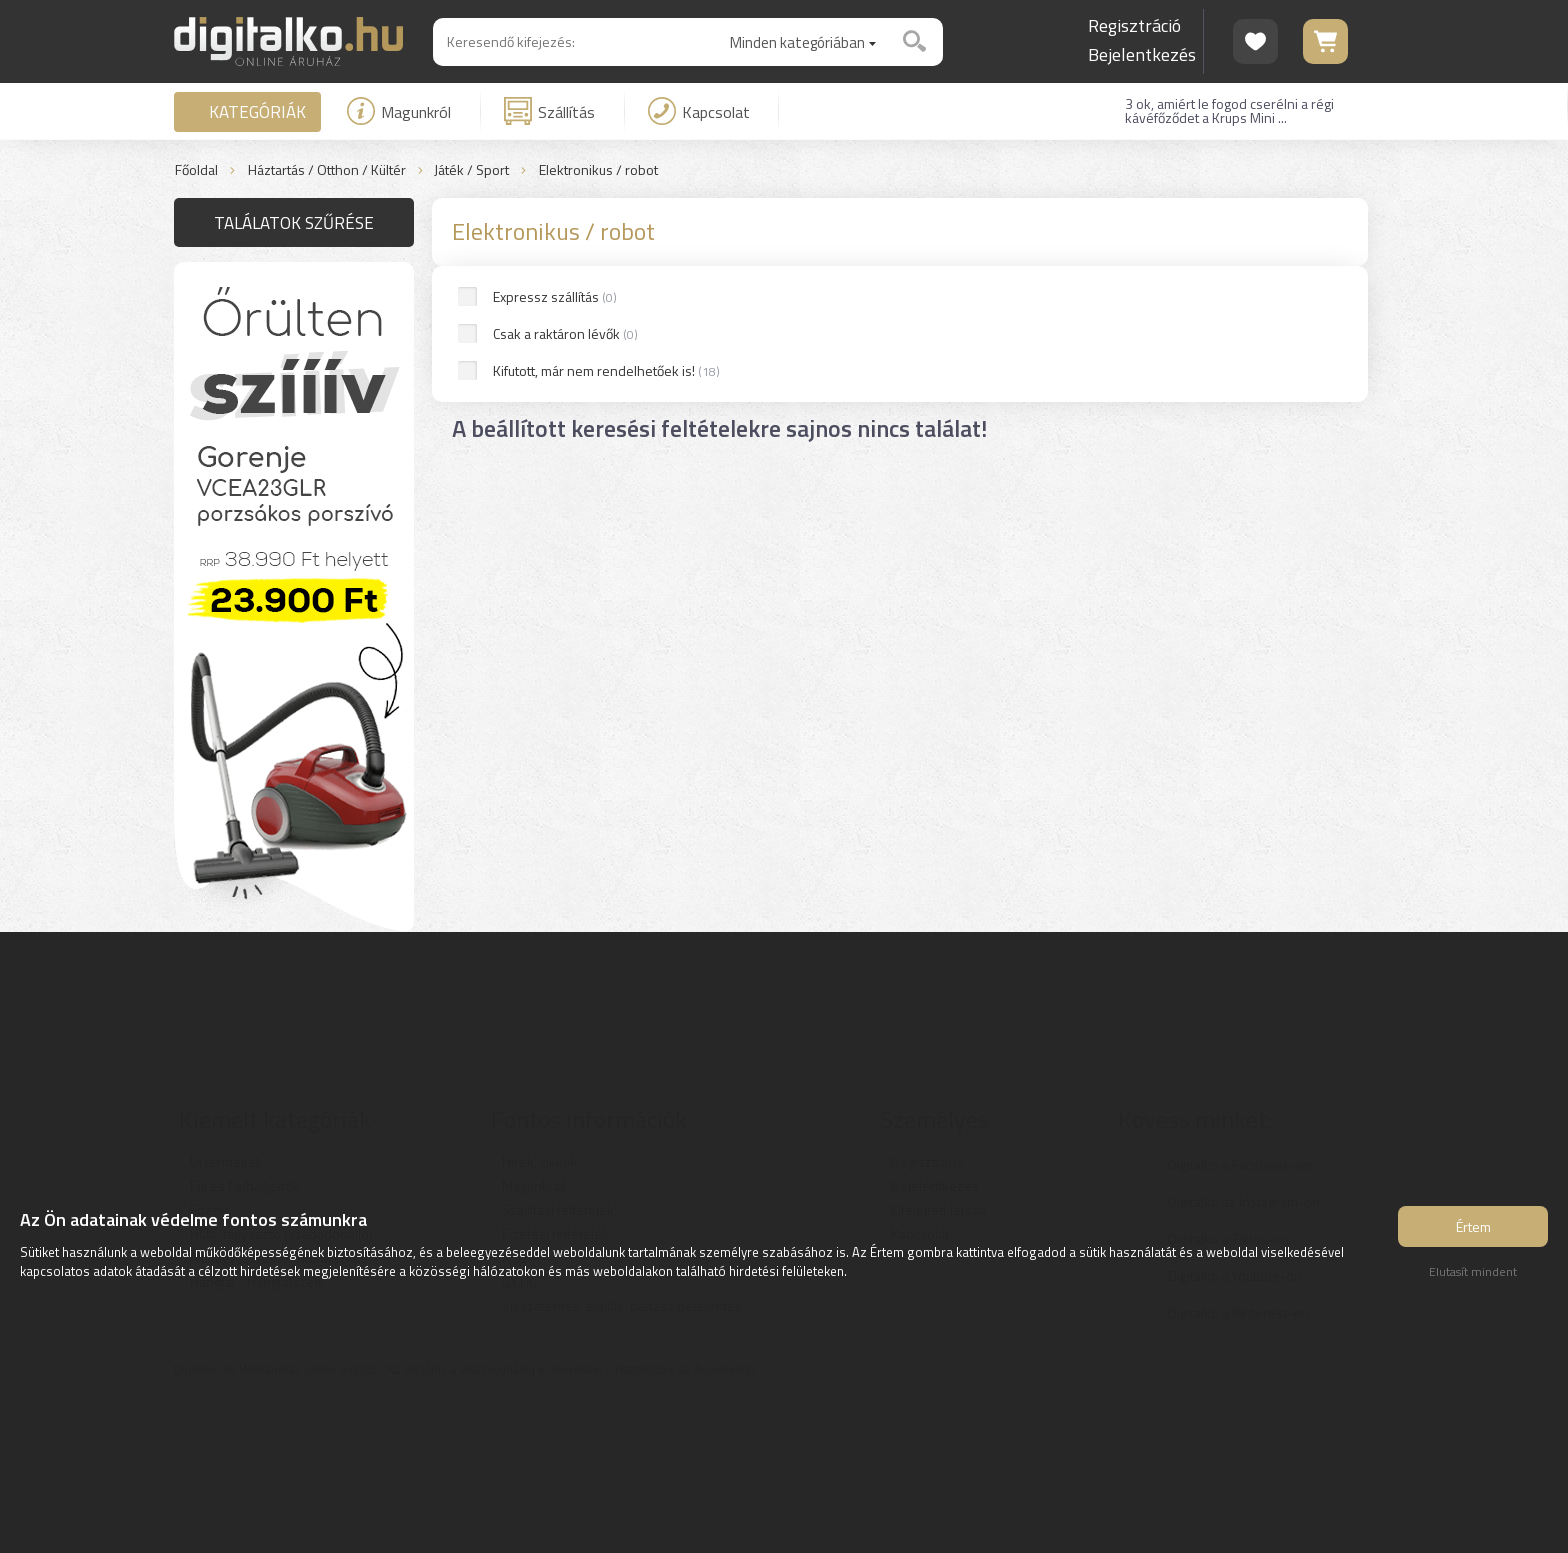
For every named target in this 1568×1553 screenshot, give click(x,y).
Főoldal (196, 170)
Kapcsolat (699, 111)
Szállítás (549, 111)
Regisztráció (1134, 25)
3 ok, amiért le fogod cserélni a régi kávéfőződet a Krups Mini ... (1229, 111)
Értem (1473, 1226)
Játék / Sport (471, 170)
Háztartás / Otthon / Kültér (327, 170)
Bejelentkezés (1142, 54)
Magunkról (399, 111)
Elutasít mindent (1473, 1271)
